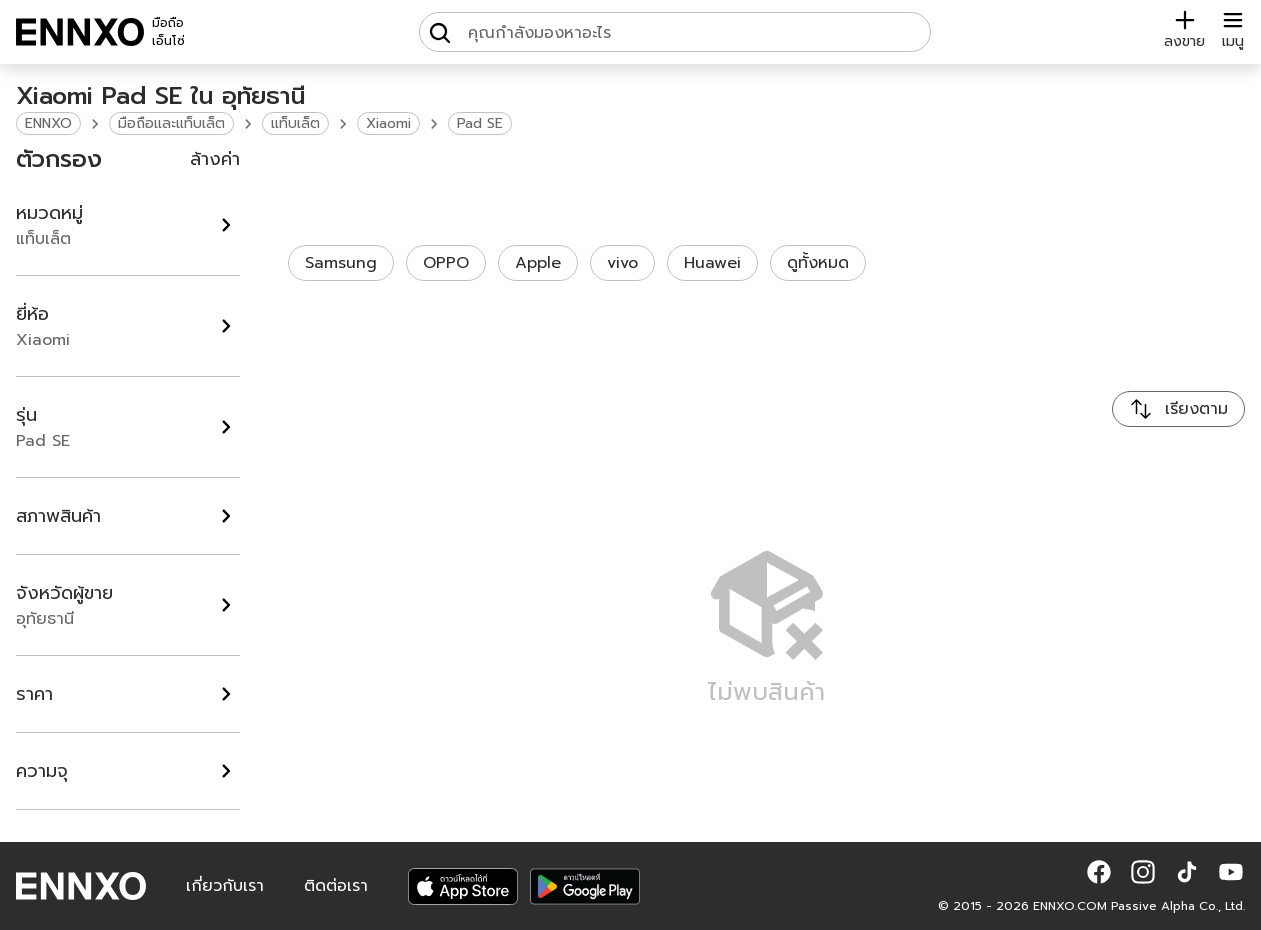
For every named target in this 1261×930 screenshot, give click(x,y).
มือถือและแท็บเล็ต (171, 123)
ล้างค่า (215, 159)
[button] (1099, 872)
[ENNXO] (80, 32)
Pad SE (480, 123)
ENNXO (48, 123)
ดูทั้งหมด (818, 263)
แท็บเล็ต (295, 123)
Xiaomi (388, 123)
